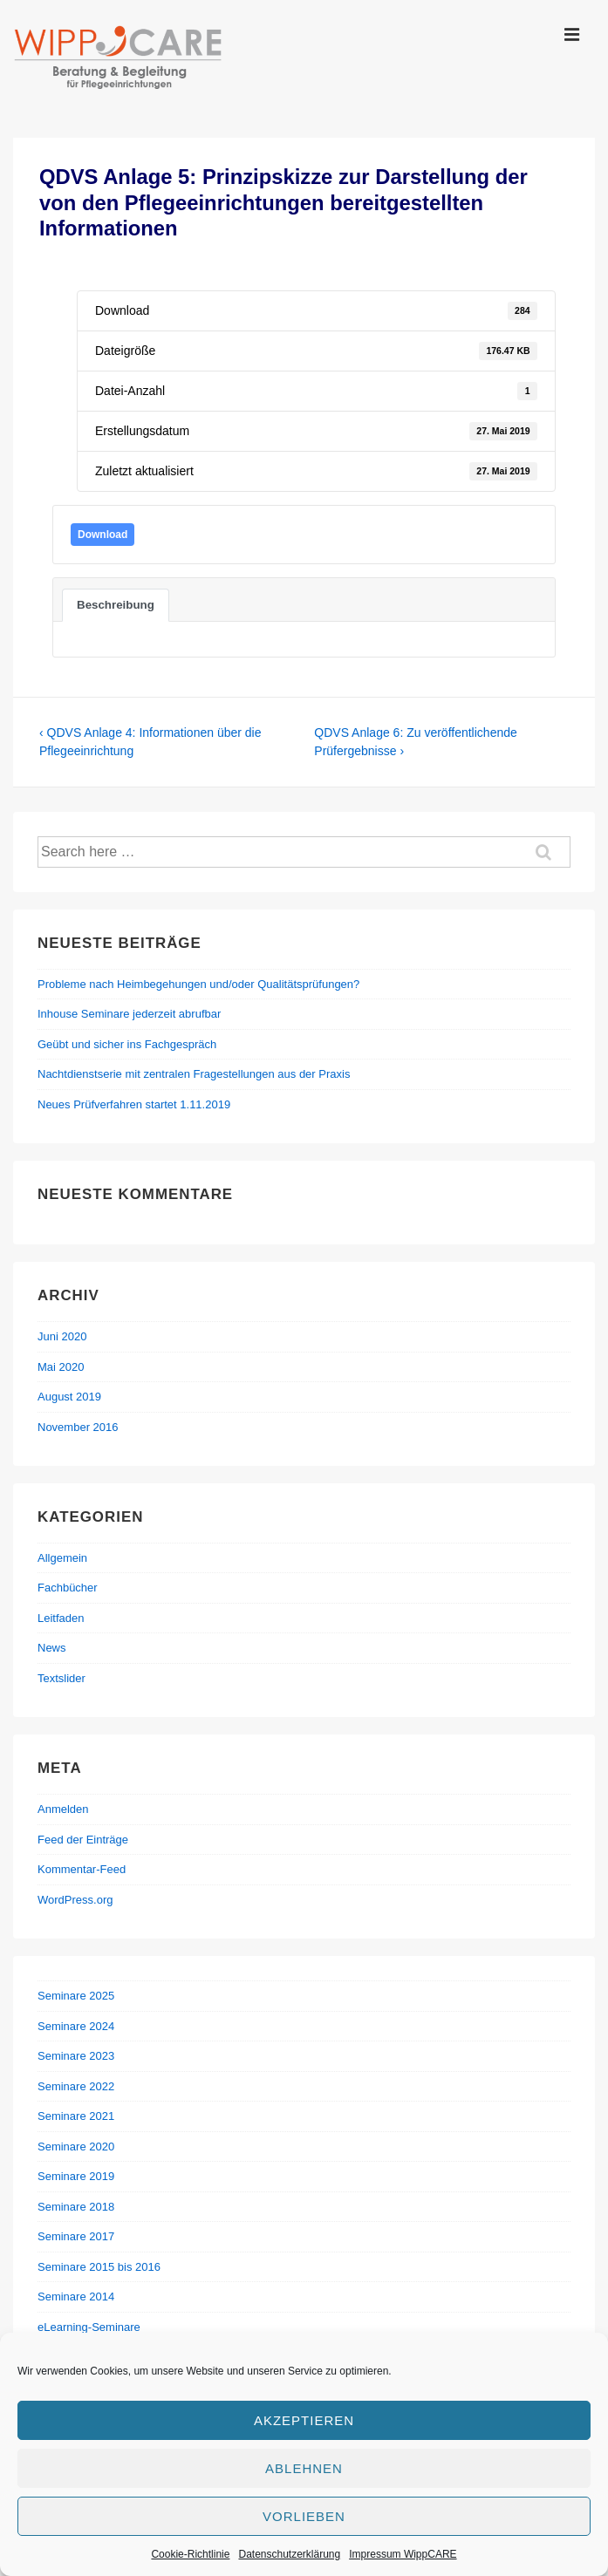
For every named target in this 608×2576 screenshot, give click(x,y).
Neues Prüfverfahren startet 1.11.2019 (134, 1104)
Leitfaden (61, 1618)
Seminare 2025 (76, 1995)
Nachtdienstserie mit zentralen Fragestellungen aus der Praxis (194, 1073)
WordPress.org (75, 1899)
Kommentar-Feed (82, 1869)
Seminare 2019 (76, 2176)
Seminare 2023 (76, 2055)
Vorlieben (304, 2516)
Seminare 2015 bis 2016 (99, 2266)
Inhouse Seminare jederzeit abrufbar (129, 1013)
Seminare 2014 (76, 2296)
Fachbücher (68, 1587)
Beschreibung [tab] (115, 604)
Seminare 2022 (76, 2086)
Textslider (61, 1678)
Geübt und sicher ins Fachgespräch (127, 1044)
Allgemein (62, 1557)
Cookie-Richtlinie (190, 2554)
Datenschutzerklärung (289, 2554)
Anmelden (63, 1809)
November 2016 (78, 1427)
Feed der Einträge (83, 1839)
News (52, 1647)
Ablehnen (304, 2468)
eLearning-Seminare (89, 2327)
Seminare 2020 (76, 2146)
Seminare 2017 (76, 2236)
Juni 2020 (62, 1336)
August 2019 (69, 1396)
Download (102, 534)
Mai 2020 (61, 1366)
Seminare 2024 (76, 2026)
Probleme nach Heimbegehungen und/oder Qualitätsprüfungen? (198, 984)
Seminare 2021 (76, 2116)
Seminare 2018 (76, 2206)
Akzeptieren (304, 2420)
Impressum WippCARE (402, 2554)
